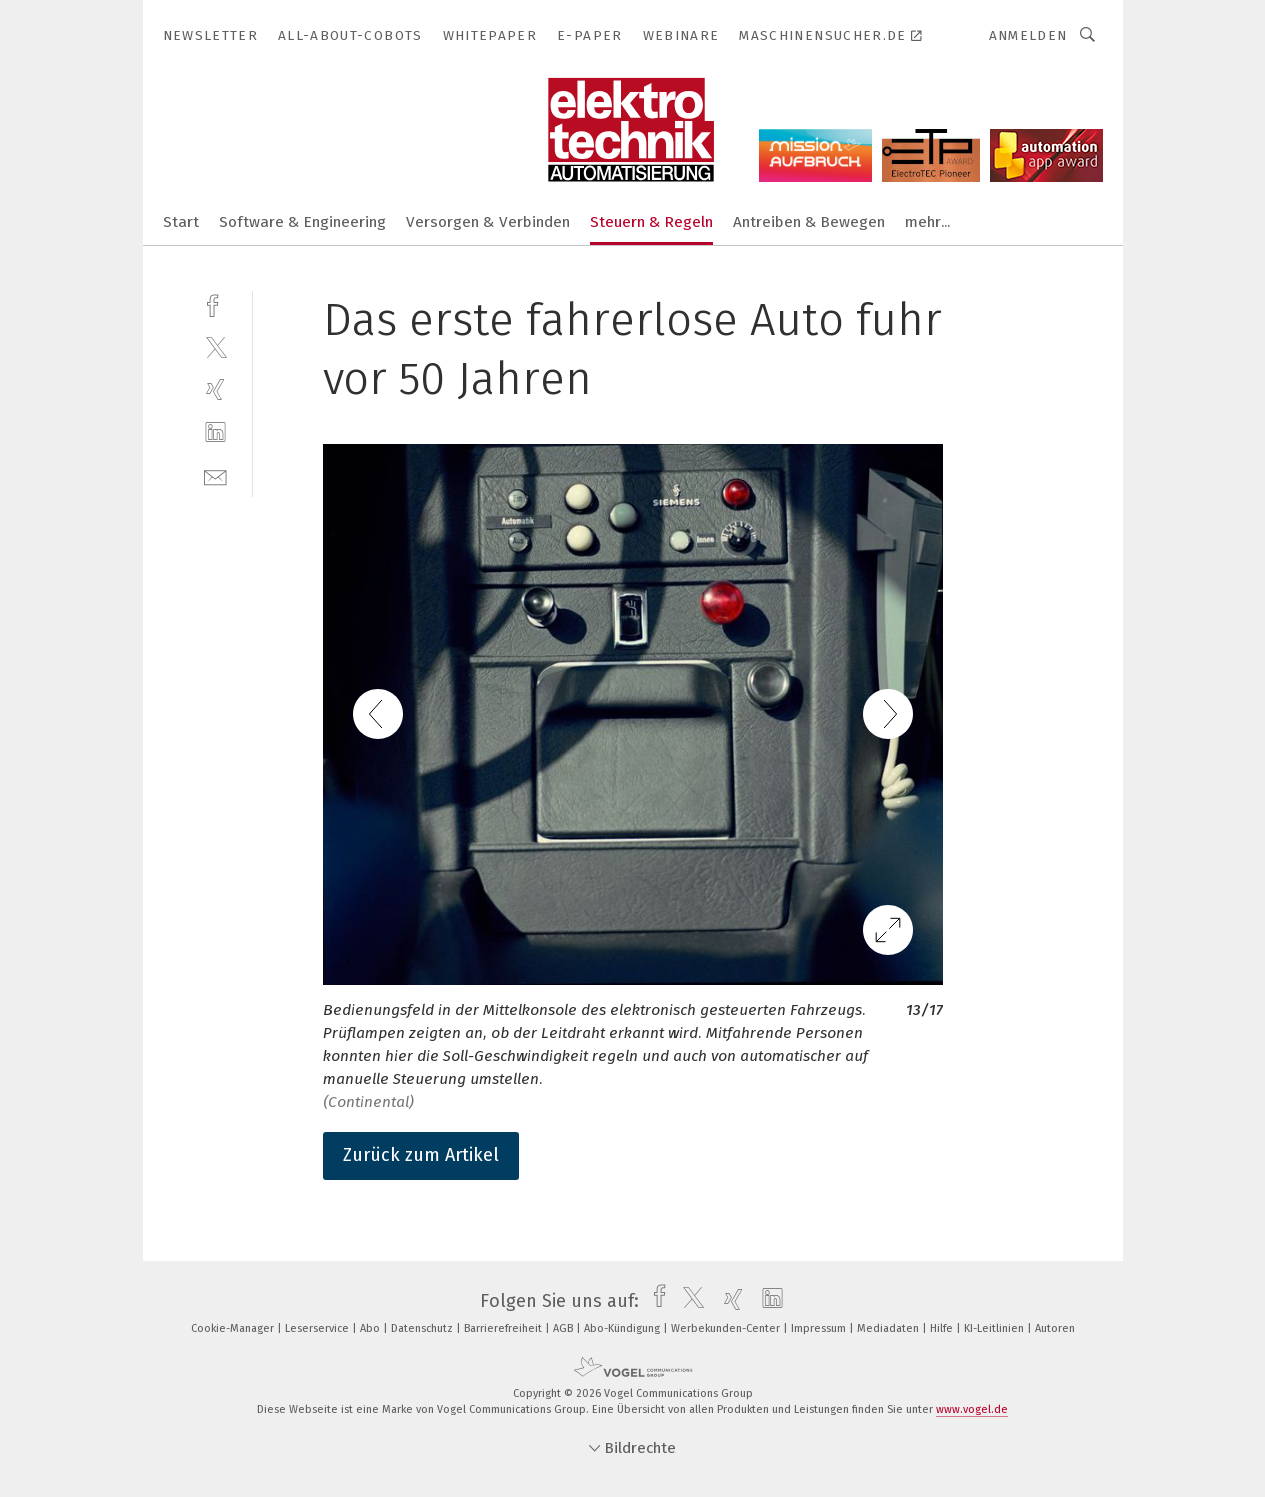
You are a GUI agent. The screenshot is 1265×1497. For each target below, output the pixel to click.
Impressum (820, 1328)
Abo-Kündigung (623, 1328)
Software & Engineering (302, 222)
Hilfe (943, 1328)
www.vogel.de (972, 1409)
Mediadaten (889, 1328)
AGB (564, 1328)
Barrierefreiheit (504, 1328)
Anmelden (1028, 35)
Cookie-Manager (234, 1328)
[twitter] (215, 346)
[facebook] (215, 303)
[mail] (215, 475)
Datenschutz (423, 1328)
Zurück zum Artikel (421, 1155)
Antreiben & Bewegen (809, 222)
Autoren (1055, 1328)
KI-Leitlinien (995, 1328)
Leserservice (318, 1328)
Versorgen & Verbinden (488, 222)
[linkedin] (215, 432)
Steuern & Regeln (651, 222)
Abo (371, 1328)
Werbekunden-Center (727, 1328)
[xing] (215, 389)
